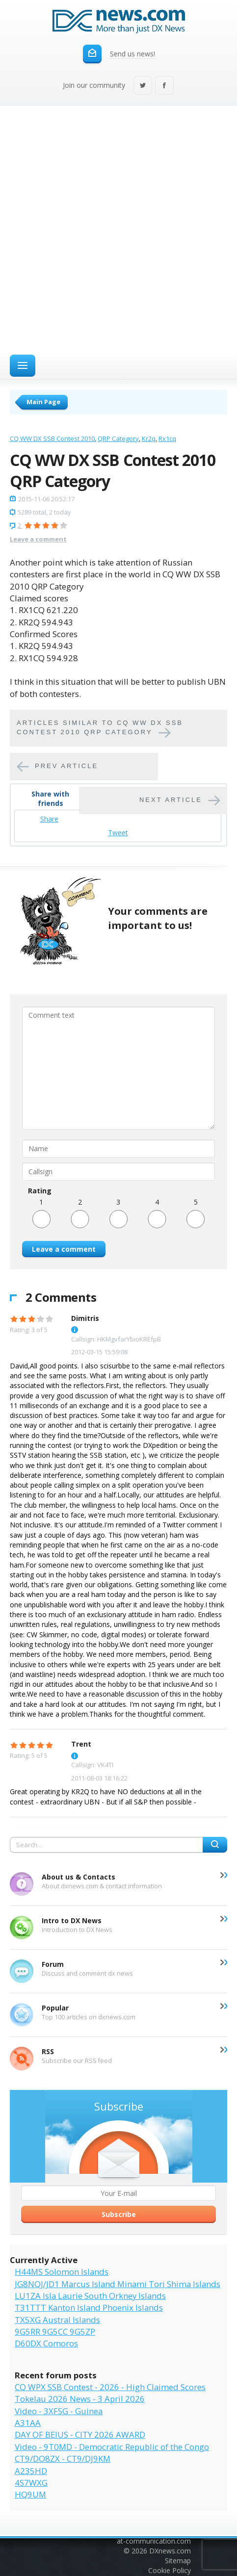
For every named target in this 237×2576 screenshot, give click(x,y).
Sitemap (178, 2560)
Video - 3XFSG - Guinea (59, 2411)
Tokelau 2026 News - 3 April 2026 (80, 2398)
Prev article (66, 766)
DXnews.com (170, 2550)
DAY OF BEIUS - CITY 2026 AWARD (80, 2434)
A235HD (31, 2470)
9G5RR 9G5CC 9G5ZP (55, 2331)
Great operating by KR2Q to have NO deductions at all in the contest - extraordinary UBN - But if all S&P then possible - (106, 1796)
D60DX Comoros (46, 2343)
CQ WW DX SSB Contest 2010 (52, 438)
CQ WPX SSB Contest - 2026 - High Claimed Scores (110, 2387)
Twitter (143, 86)
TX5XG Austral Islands (57, 2319)
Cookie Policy (169, 2570)
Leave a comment (38, 539)
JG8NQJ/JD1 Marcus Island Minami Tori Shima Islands (117, 2284)
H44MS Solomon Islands (61, 2271)
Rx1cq (167, 438)
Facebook (164, 86)
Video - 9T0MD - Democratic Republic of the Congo (112, 2446)
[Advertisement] (118, 229)
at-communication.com (154, 2541)
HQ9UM (30, 2494)
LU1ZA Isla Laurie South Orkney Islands (90, 2295)
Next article (170, 799)
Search (215, 1845)
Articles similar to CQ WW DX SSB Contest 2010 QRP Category (100, 727)
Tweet (118, 832)
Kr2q (149, 438)
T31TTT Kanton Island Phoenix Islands (89, 2307)
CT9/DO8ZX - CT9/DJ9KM (62, 2458)
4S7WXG (31, 2482)
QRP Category (118, 438)
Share (49, 819)
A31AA (28, 2422)
